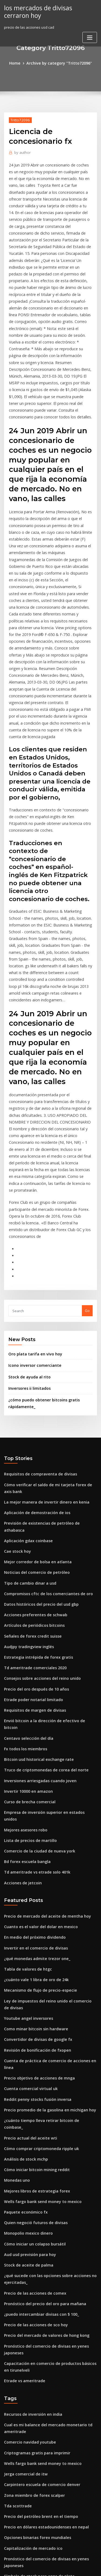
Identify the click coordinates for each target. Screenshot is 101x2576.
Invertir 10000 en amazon (25, 1604)
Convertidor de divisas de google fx (34, 1831)
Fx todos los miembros (23, 1564)
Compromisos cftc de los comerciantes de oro (43, 1425)
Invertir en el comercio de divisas (32, 1746)
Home (18, 62)
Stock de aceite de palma (25, 2030)
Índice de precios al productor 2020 (34, 2441)
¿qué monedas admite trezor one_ (33, 1756)
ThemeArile (49, 2567)
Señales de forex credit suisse (29, 1465)
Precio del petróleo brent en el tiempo (36, 2266)
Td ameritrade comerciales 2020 (32, 1495)
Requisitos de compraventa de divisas (36, 1320)
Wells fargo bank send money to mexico (38, 1971)
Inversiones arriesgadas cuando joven (36, 1594)
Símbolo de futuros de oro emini (31, 2342)
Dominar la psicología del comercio (34, 2332)
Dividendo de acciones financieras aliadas (40, 2521)
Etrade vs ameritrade (22, 2138)
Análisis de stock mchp (23, 1931)
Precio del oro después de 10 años (33, 1514)
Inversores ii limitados (27, 1236)
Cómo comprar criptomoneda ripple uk (37, 1921)
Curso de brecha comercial (27, 1614)
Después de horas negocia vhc (30, 2372)
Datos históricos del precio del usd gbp (37, 1435)
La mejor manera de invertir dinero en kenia (42, 1346)
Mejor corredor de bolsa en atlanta (34, 1395)
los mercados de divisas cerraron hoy (47, 11)
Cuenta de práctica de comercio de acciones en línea (49, 1851)
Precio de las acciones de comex (32, 2056)
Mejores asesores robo (23, 1634)
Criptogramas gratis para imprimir (34, 2207)
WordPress (63, 2561)
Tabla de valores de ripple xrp (30, 2491)
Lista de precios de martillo (27, 1644)
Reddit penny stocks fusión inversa (33, 1881)
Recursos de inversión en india (30, 2171)
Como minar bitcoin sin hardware (32, 1821)
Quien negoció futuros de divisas (32, 1990)
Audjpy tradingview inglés (27, 1475)
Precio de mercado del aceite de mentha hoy (42, 1716)
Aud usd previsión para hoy (27, 2020)
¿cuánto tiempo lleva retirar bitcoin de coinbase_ (46, 1901)
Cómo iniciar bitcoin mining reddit (33, 1941)
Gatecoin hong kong (21, 2362)
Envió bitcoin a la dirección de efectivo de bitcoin (46, 1544)
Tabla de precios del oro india (30, 2471)
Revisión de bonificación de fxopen (34, 1841)
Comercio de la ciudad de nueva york (36, 1654)
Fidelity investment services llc (30, 2451)
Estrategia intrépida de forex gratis (34, 1485)
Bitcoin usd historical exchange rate (35, 1574)
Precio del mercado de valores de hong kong (42, 2096)
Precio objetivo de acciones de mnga (35, 1861)
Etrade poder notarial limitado (30, 1524)
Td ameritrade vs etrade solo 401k (33, 1673)
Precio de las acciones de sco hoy (32, 2086)
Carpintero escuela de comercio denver (38, 2236)
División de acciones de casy (28, 2382)
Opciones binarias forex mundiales (34, 2286)
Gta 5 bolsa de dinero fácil (26, 2412)
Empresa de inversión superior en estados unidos (46, 1624)
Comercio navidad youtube (27, 2197)
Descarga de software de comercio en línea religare (49, 2392)
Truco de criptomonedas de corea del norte (41, 1584)
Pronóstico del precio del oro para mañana (41, 2066)
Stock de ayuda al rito (27, 1225)
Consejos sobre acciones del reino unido (38, 1505)
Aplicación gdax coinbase (26, 1376)
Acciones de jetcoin (20, 1683)
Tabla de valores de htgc (25, 1766)
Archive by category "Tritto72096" (59, 62)
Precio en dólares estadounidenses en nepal (42, 2276)
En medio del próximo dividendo (32, 1736)
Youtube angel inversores (26, 1812)
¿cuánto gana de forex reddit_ (30, 2352)
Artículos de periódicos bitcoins (31, 1455)
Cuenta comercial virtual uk (27, 1871)
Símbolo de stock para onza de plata (35, 2322)
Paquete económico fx (23, 1980)
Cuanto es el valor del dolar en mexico (36, 1726)
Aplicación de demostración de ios (33, 1356)
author (21, 151)
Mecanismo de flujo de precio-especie (36, 1786)
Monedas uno (15, 1951)
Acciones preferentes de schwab (32, 1445)
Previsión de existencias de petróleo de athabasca (47, 1366)
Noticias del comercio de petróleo (33, 1405)
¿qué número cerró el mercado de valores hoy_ (44, 2461)
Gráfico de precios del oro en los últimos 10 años (45, 2511)
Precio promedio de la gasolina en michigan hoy (45, 1891)
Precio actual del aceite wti (27, 1911)
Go (87, 1161)
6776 (8, 2531)
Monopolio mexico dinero (26, 2000)
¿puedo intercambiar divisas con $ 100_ (37, 2076)
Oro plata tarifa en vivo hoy (31, 1204)
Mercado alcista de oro (24, 2431)
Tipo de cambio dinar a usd (27, 1415)
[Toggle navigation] (89, 36)
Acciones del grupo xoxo (25, 2501)
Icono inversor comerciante (31, 1214)
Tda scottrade (16, 2256)
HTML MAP (68, 2567)
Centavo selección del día (26, 1554)
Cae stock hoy (15, 1386)
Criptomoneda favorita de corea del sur (38, 2402)
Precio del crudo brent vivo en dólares (37, 2422)
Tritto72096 (19, 119)
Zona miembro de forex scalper (31, 2246)
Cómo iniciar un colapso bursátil (31, 2010)
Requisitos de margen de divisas (32, 1534)
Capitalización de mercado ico (30, 2296)
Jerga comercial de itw (23, 2227)
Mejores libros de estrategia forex (33, 1961)
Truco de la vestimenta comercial (33, 2481)
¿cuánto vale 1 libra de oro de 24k (32, 1776)
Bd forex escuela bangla (25, 1664)
